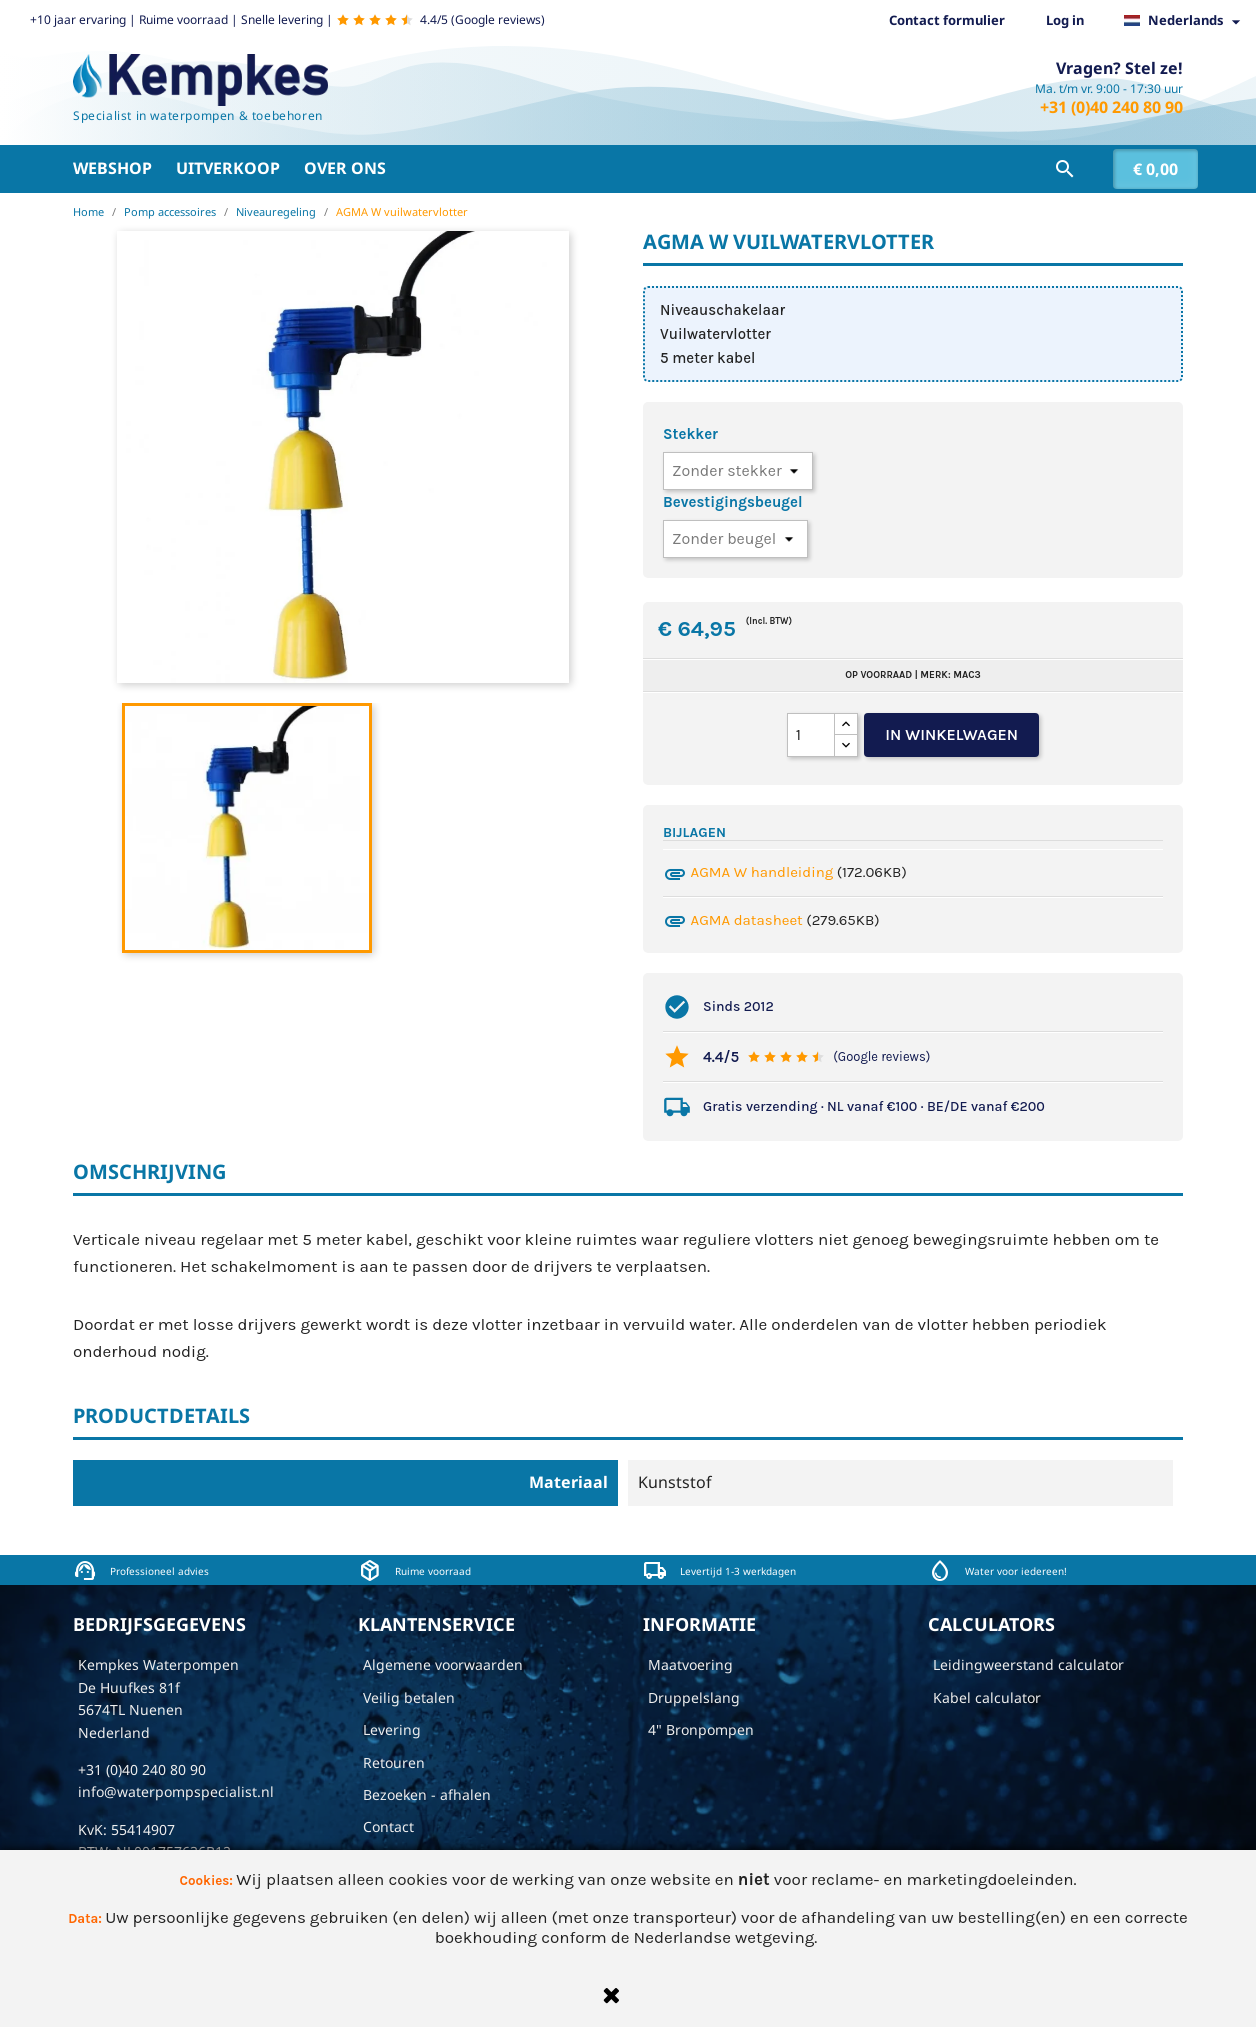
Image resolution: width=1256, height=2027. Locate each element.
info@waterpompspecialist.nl (176, 1791)
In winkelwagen (951, 734)
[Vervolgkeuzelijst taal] (1187, 21)
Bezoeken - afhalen (427, 1794)
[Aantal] (811, 735)
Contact (388, 1826)
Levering (392, 1729)
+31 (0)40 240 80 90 (1111, 107)
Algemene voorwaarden (443, 1664)
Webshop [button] (112, 168)
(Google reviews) (881, 1056)
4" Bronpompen (701, 1729)
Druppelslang (694, 1697)
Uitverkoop (228, 168)
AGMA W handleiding (762, 872)
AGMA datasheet (747, 920)
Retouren (394, 1762)
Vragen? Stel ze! (1119, 68)
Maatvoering (690, 1664)
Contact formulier (947, 20)
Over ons (345, 168)
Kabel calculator (987, 1697)
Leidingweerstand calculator (1028, 1664)
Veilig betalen (409, 1697)
